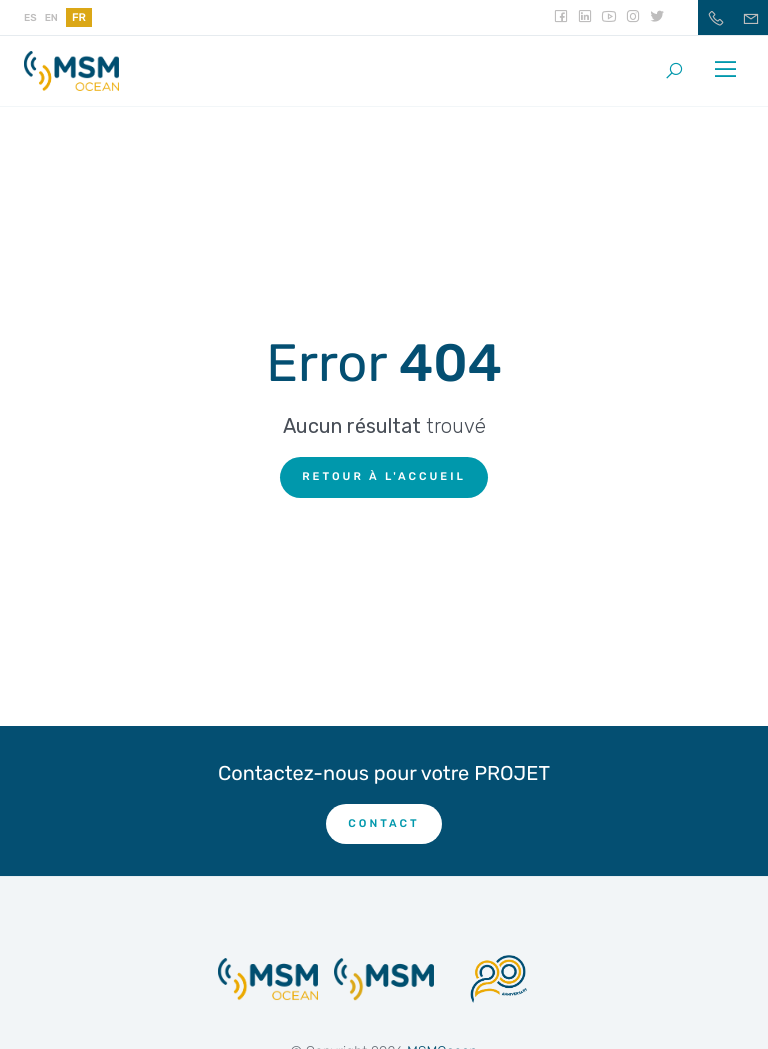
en (51, 18)
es (30, 18)
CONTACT (383, 823)
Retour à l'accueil (384, 476)
